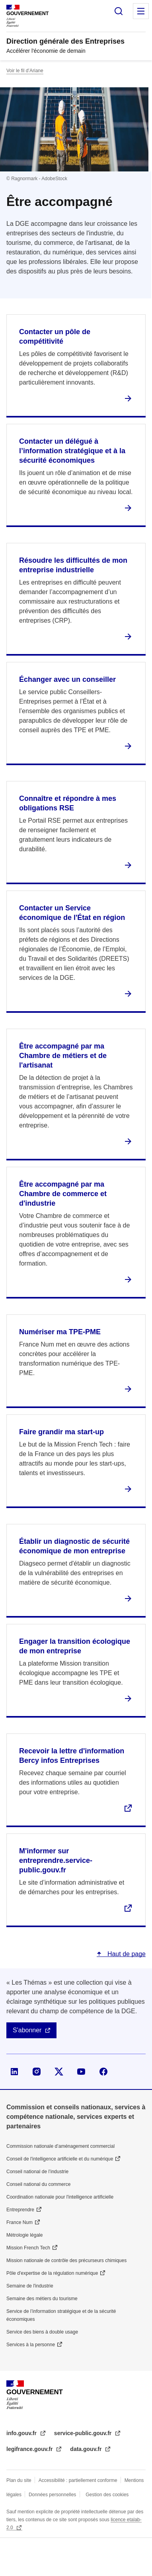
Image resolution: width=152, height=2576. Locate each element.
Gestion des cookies (107, 2494)
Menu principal (141, 11)
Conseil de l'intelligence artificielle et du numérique (59, 2159)
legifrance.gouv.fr (30, 2449)
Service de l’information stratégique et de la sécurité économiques (61, 2315)
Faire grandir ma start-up (61, 1432)
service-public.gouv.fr (83, 2433)
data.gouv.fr (86, 2449)
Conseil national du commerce (38, 2184)
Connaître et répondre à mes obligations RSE (67, 803)
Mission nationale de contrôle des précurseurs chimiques (66, 2260)
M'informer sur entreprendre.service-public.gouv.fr (55, 1860)
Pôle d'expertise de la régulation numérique (52, 2273)
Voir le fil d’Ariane (24, 70)
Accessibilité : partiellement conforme (78, 2480)
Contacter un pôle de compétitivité (54, 336)
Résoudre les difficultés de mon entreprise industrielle (73, 565)
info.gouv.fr (22, 2433)
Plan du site (18, 2480)
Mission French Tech (28, 2248)
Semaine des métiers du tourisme (42, 2298)
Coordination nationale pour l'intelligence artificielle (59, 2197)
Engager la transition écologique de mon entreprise (74, 1646)
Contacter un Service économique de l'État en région (72, 913)
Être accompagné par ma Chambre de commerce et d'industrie (63, 1193)
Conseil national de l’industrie (37, 2171)
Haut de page (125, 1954)
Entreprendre (20, 2209)
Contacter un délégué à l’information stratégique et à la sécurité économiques (72, 450)
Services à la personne (30, 2344)
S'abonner (27, 2030)
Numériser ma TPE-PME (60, 1332)
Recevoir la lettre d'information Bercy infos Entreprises (71, 1755)
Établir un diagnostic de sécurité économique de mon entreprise (74, 1546)
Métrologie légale (24, 2235)
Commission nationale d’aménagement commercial (60, 2146)
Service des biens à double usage (42, 2332)
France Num (19, 2222)
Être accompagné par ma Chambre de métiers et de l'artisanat (63, 1055)
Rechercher (119, 11)
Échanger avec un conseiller (67, 679)
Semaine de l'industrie (29, 2286)
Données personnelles (52, 2494)
